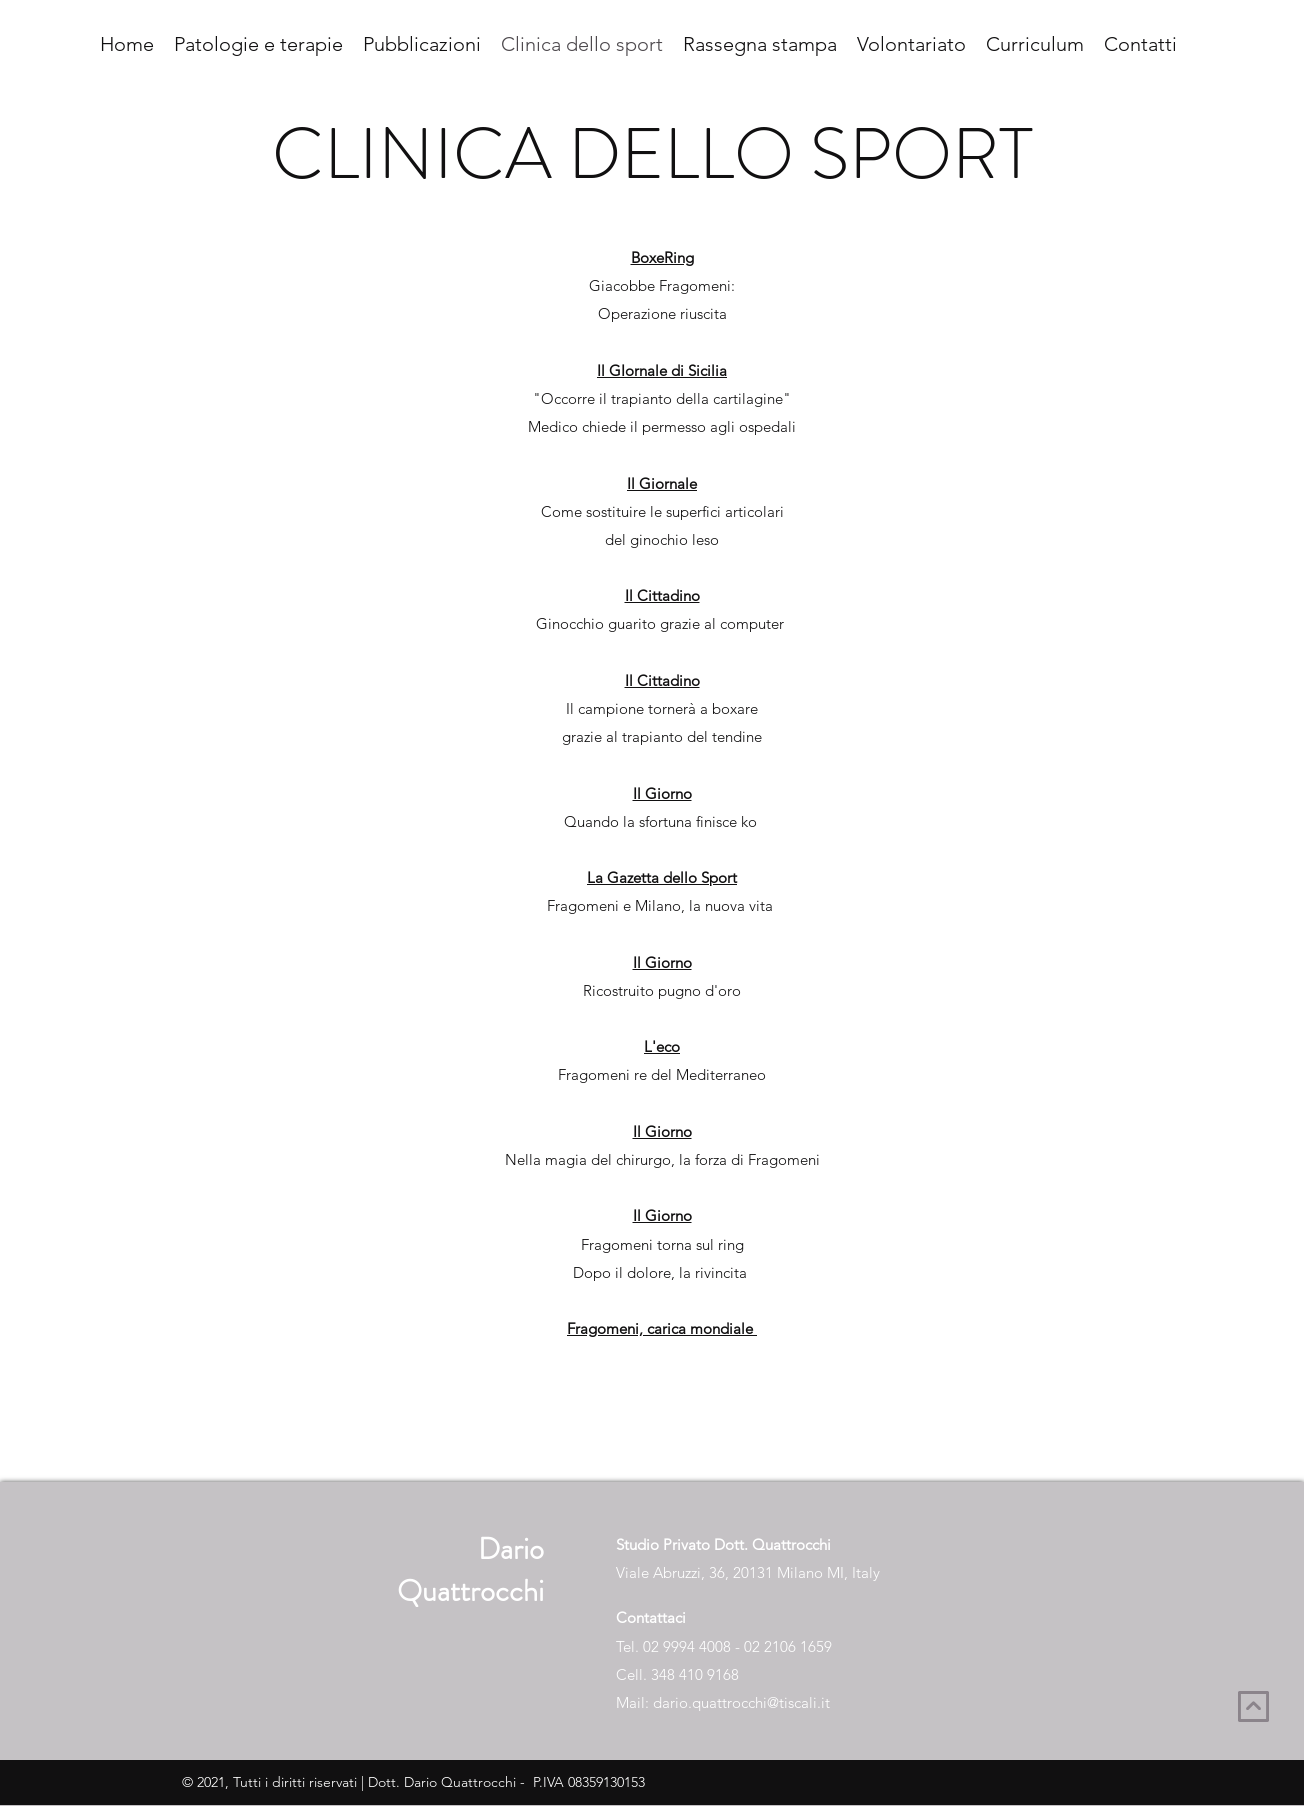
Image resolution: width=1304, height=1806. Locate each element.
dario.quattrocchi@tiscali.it (741, 1702)
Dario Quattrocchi (470, 1570)
